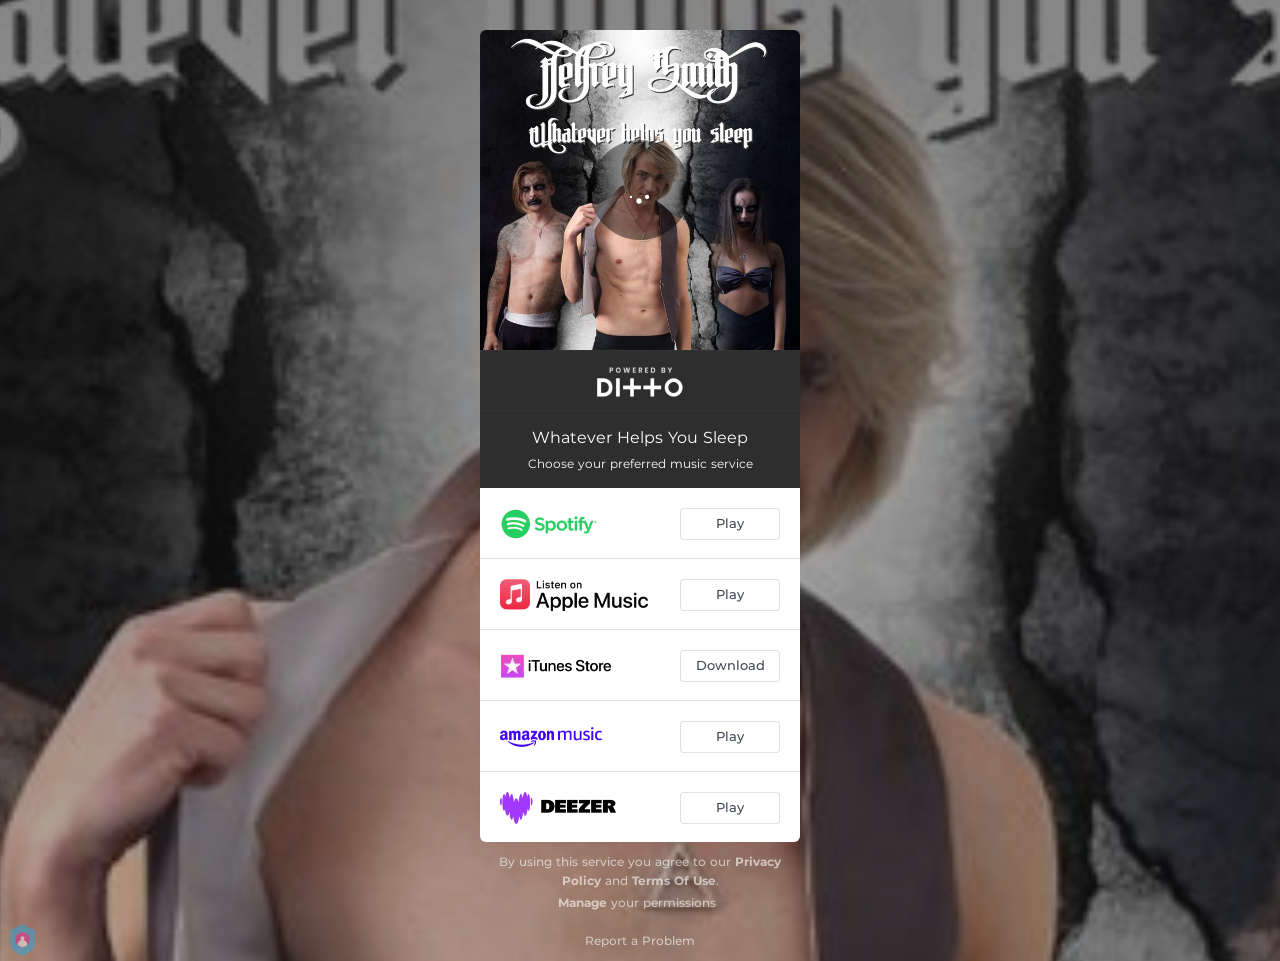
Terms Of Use (674, 880)
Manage (582, 902)
